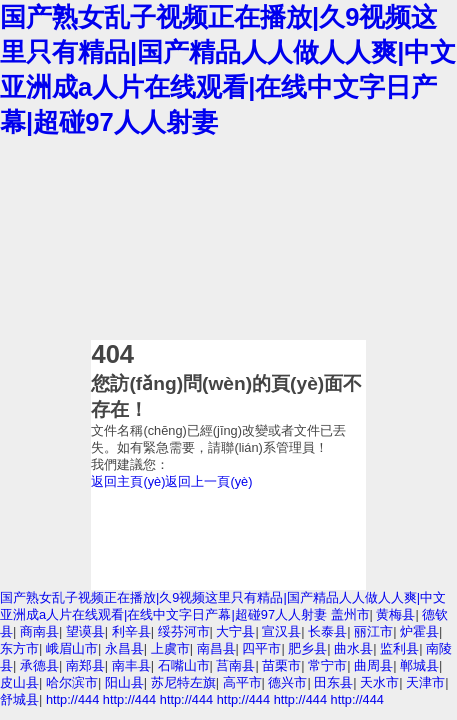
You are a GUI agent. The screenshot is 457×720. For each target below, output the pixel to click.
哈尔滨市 (72, 682)
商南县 (39, 631)
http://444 (72, 699)
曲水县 (353, 648)
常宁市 (327, 665)
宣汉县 (281, 631)
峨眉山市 (72, 648)
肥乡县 (307, 648)
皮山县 (19, 682)
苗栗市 (281, 665)
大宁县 (235, 631)
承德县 (39, 665)
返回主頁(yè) (128, 481)
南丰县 (131, 665)
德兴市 (287, 682)
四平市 (261, 648)
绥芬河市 (184, 631)
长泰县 (327, 631)
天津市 (425, 682)
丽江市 (373, 631)
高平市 (242, 682)
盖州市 (350, 614)
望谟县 (85, 631)
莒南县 (235, 665)
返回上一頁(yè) (208, 481)
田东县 (333, 682)
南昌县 (216, 648)
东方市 (19, 648)
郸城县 (419, 665)
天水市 (379, 682)
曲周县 (373, 665)
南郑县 (85, 665)
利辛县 (131, 631)
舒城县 (19, 699)
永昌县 (124, 648)
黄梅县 (395, 614)
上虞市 (170, 648)
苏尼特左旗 (183, 682)
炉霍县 (419, 631)
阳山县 (124, 682)
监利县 (399, 648)
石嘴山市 (184, 665)
